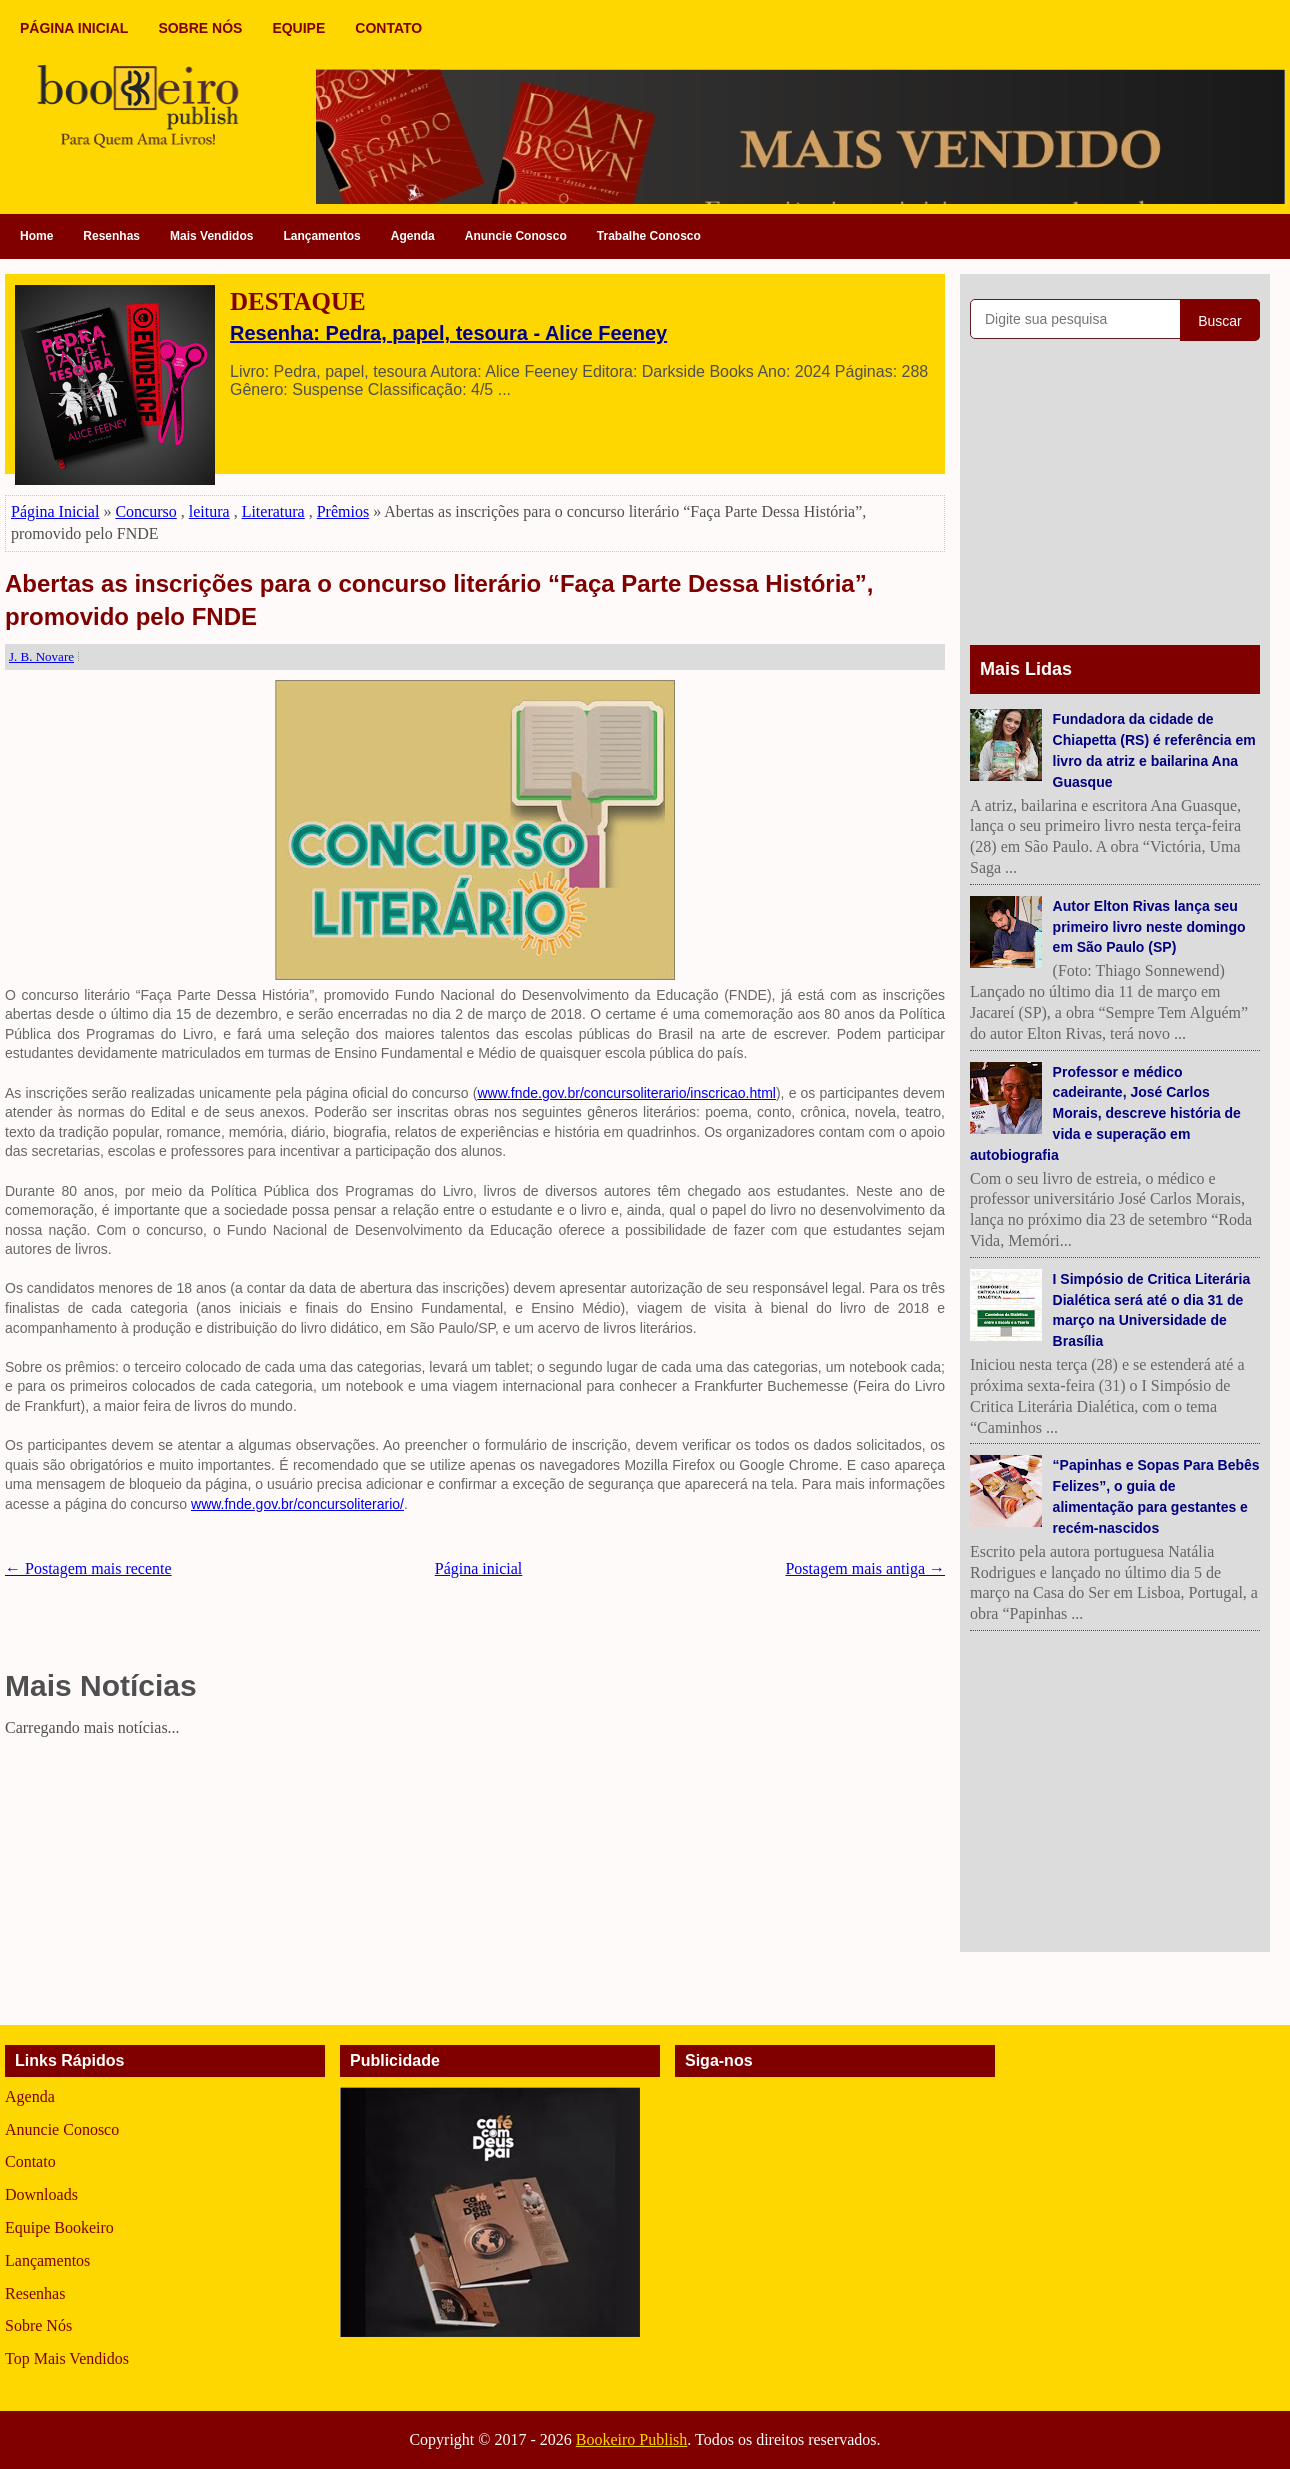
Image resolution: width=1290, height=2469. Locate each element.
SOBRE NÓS (200, 28)
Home (36, 236)
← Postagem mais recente (88, 1568)
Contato (30, 2161)
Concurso (145, 511)
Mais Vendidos (211, 236)
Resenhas (111, 236)
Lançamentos (321, 236)
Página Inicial (55, 511)
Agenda (413, 236)
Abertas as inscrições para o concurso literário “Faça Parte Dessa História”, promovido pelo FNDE (439, 600)
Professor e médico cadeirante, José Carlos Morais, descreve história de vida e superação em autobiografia (1105, 1113)
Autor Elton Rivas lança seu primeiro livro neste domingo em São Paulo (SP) (1149, 927)
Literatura (273, 511)
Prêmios (343, 511)
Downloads (41, 2194)
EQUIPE (298, 28)
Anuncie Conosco (516, 236)
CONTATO (388, 28)
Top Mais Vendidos (67, 2358)
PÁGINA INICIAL (74, 28)
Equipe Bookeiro (59, 2227)
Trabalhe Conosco (649, 236)
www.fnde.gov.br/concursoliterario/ (297, 1504)
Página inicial (479, 1568)
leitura (209, 511)
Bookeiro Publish (632, 2439)
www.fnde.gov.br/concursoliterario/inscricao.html (626, 1093)
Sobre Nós (38, 2325)
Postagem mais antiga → (865, 1568)
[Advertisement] (475, 1885)
